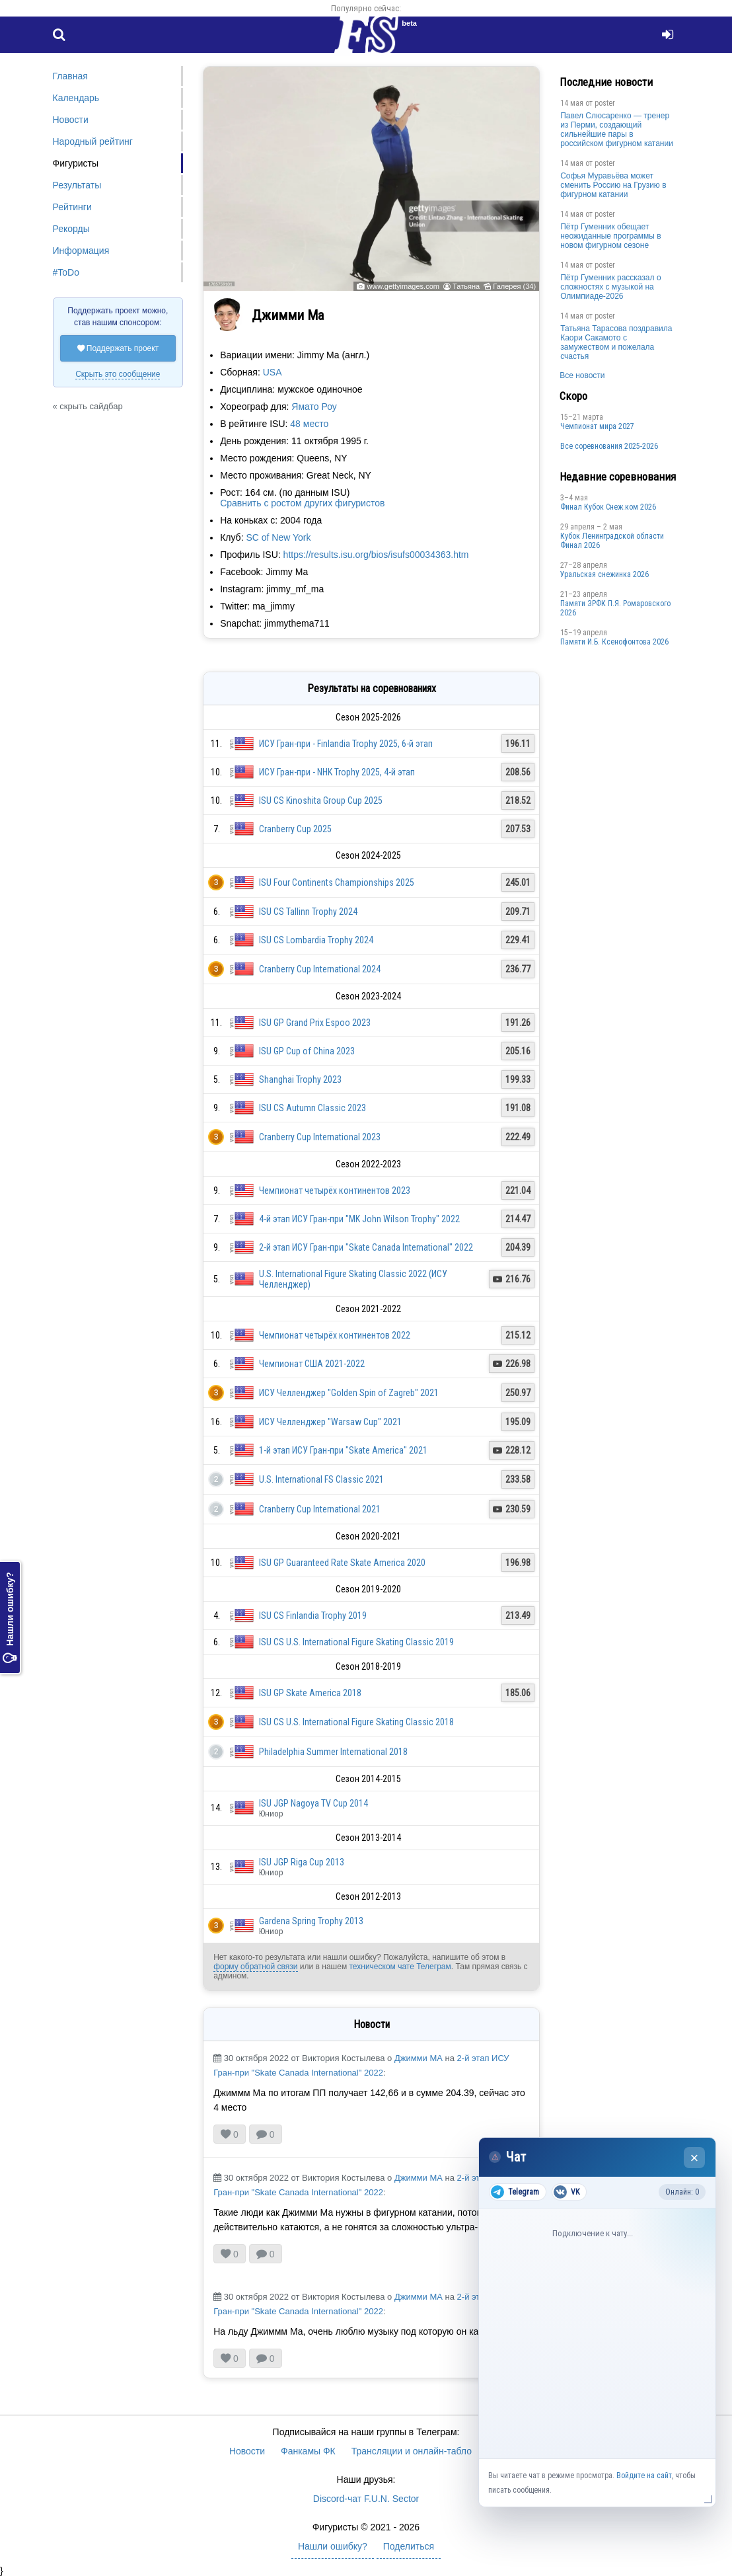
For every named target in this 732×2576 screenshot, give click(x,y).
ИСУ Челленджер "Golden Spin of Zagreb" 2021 (349, 1392)
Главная (70, 76)
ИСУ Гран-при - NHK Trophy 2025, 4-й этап (337, 772)
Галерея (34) (514, 286)
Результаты (77, 185)
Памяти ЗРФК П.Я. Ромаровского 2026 (615, 608)
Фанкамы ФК (308, 2451)
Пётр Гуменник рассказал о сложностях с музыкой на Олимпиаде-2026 (610, 287)
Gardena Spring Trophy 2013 (311, 1921)
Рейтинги (72, 207)
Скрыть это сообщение (117, 374)
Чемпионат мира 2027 (597, 426)
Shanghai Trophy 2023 (300, 1079)
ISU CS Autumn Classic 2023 (312, 1108)
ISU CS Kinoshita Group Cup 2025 (321, 800)
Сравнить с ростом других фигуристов (302, 503)
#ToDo (66, 272)
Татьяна (466, 286)
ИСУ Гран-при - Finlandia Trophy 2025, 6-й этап (346, 743)
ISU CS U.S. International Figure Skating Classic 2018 (356, 1722)
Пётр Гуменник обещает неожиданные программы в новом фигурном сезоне (610, 236)
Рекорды (71, 228)
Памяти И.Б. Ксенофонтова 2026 (614, 641)
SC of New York (278, 537)
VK (566, 2192)
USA (272, 372)
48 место (309, 423)
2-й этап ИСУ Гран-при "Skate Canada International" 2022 (366, 1247)
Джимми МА (418, 2058)
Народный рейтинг (93, 141)
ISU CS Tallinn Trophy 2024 (308, 911)
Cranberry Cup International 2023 (320, 1137)
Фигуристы (76, 163)
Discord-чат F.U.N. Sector (366, 2498)
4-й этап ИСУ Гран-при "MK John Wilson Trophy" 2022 (359, 1219)
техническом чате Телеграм (400, 1966)
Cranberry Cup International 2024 (320, 969)
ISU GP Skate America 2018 (310, 1693)
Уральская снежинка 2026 (604, 574)
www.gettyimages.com (403, 286)
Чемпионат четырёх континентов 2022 (334, 1335)
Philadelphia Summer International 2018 (333, 1751)
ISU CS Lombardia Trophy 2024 (316, 940)
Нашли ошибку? (10, 1617)
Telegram (515, 2192)
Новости (71, 119)
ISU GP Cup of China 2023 (307, 1051)
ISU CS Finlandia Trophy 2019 (313, 1615)
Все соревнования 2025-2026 (609, 446)
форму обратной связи (255, 1966)
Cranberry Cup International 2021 (320, 1509)
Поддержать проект (118, 348)
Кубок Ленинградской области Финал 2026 (612, 540)
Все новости (582, 375)
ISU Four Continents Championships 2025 (336, 882)
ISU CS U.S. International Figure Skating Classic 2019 (356, 1642)
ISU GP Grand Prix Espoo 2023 (315, 1022)
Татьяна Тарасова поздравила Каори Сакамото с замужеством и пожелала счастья (616, 342)
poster (605, 103)
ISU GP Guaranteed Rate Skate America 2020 (342, 1562)
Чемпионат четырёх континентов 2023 (334, 1190)
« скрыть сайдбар (88, 406)
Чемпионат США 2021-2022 (312, 1363)
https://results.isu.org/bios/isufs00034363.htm (376, 554)
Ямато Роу (314, 406)
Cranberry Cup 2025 (295, 829)
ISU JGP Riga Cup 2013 (301, 1862)
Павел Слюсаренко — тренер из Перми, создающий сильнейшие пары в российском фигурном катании (616, 129)
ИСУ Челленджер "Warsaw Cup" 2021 (330, 1422)
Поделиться (408, 2546)
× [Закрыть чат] (694, 2158)
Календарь (76, 98)
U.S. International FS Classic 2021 (321, 1479)
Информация (81, 250)
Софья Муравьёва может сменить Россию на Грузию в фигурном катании (613, 185)
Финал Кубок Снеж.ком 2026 (608, 507)
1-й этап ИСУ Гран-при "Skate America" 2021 (343, 1450)
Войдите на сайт (644, 2475)
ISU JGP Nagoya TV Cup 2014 (313, 1803)
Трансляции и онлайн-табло (411, 2451)
